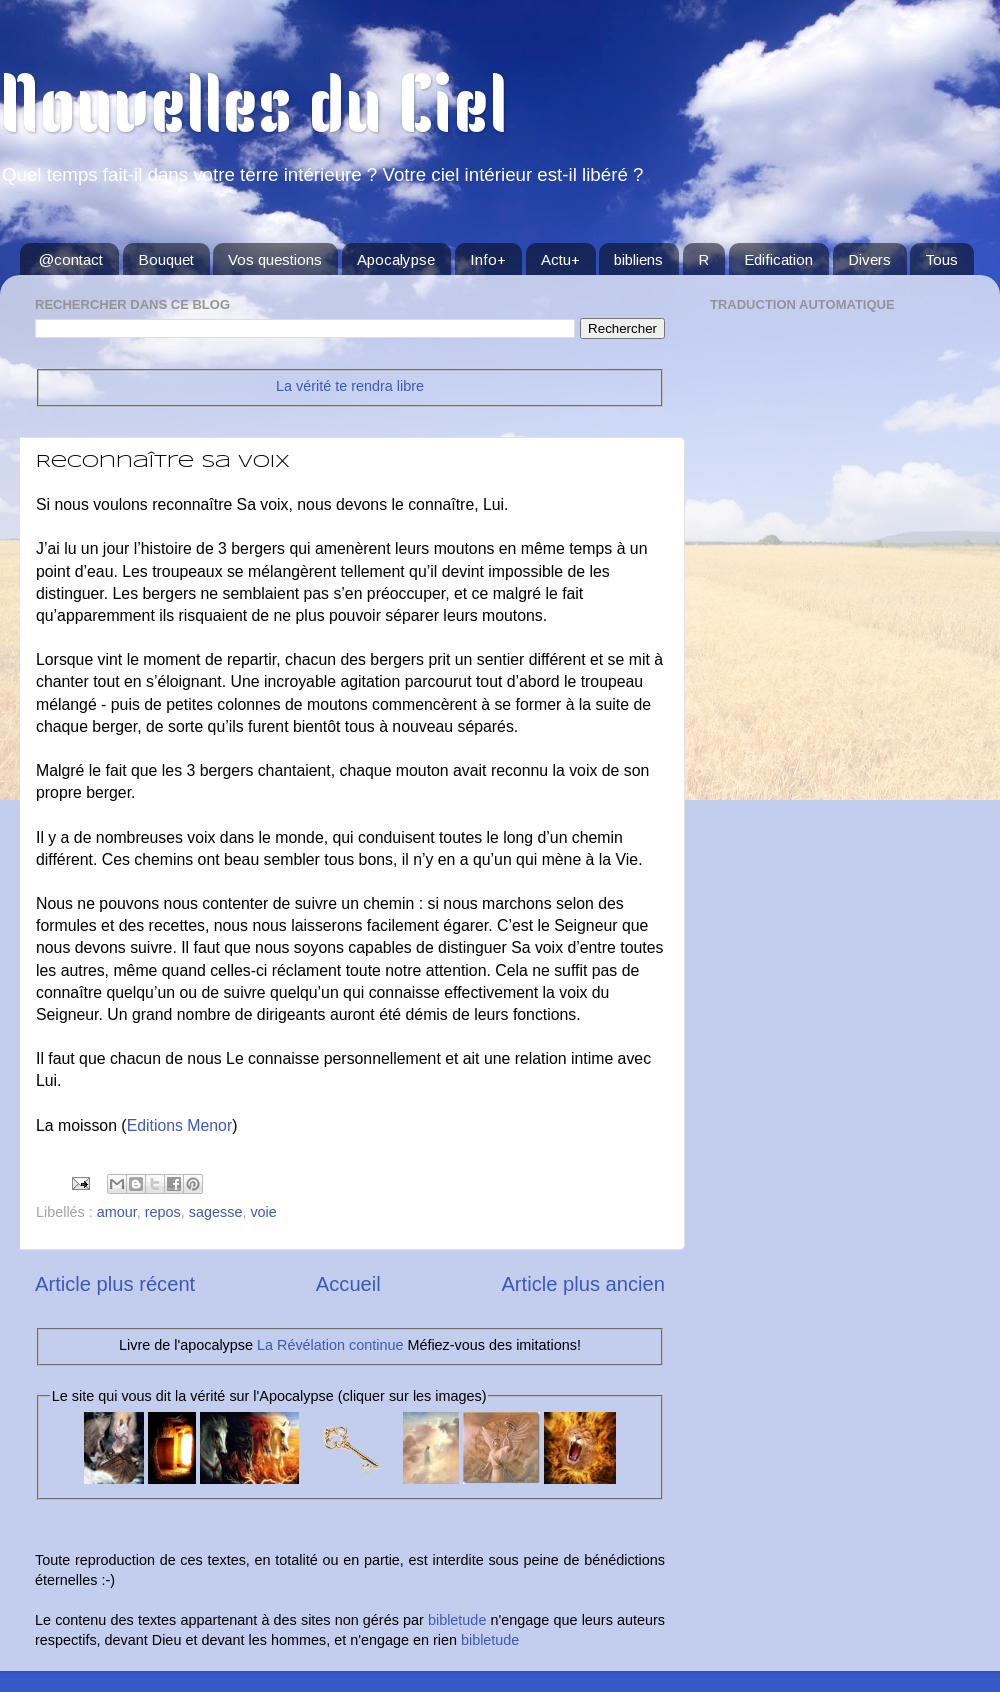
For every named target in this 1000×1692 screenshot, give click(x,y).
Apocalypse (396, 259)
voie (263, 1212)
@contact (71, 259)
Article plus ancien (583, 1284)
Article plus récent (115, 1284)
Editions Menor (180, 1125)
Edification (778, 259)
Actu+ (560, 259)
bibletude (457, 1620)
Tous (941, 259)
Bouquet (166, 259)
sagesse (216, 1212)
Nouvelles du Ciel (253, 112)
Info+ (488, 259)
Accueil (348, 1284)
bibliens (638, 259)
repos (163, 1212)
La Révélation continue (330, 1345)
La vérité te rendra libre (350, 386)
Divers (869, 259)
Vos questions (275, 259)
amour (117, 1212)
